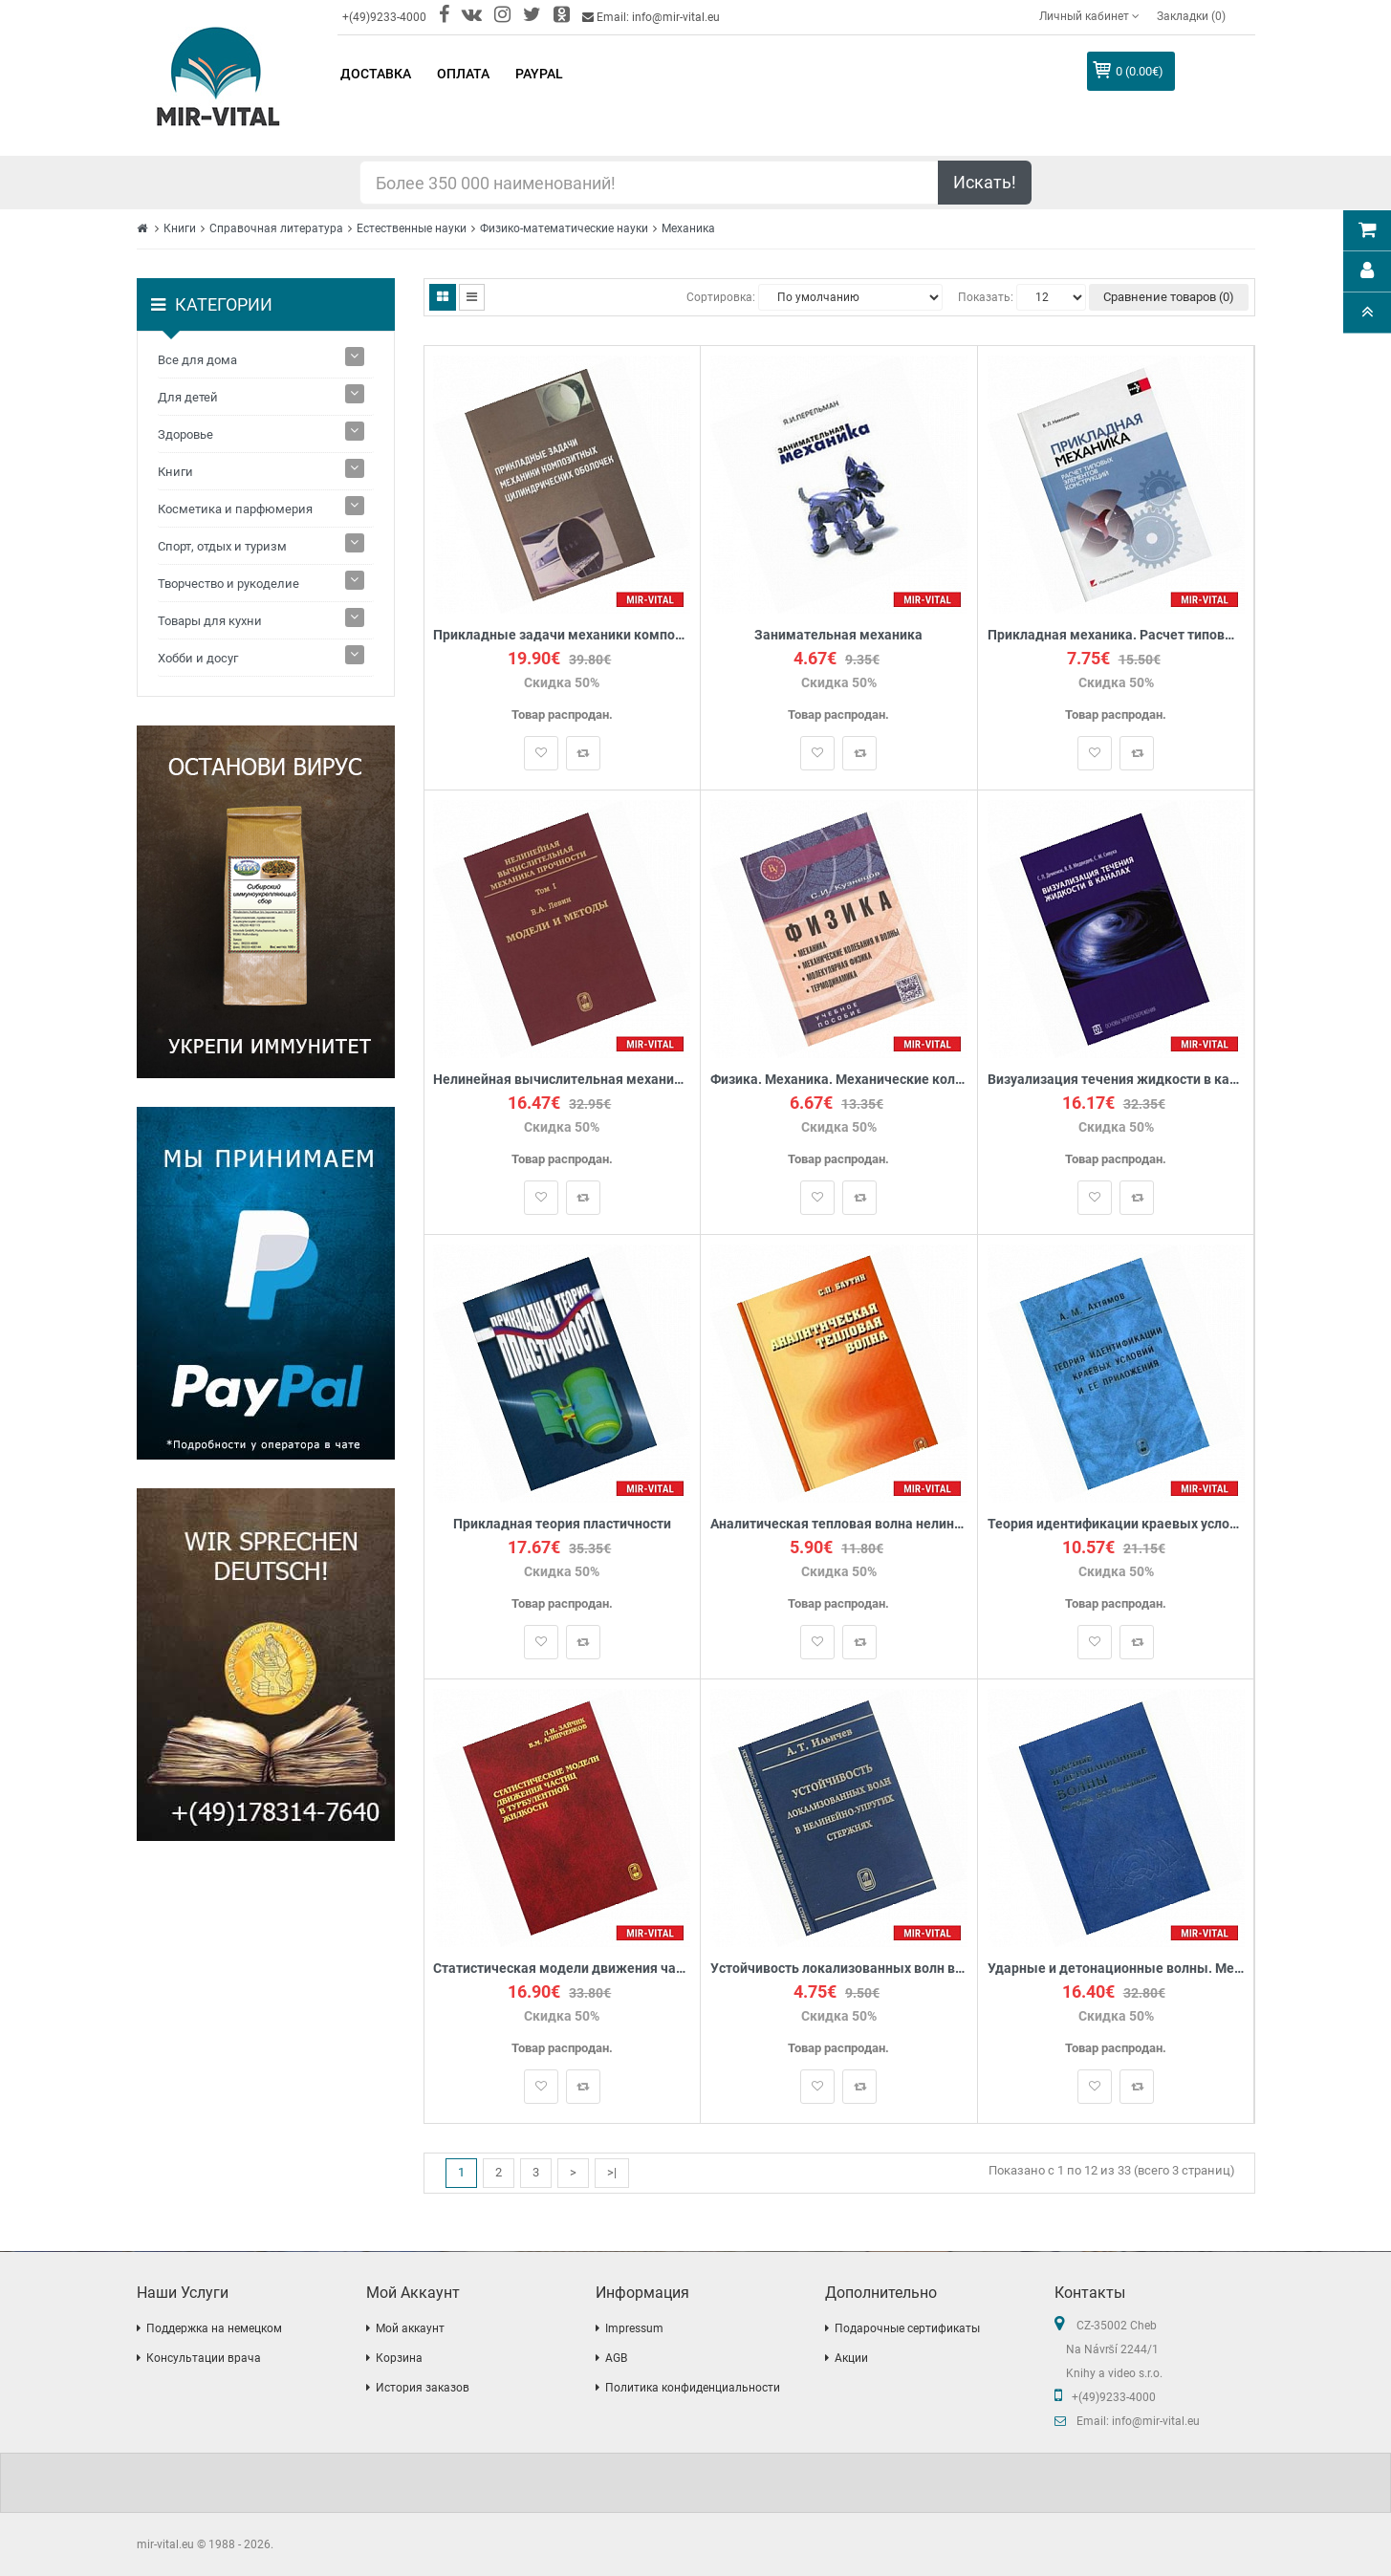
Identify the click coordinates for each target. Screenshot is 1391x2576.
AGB (616, 2358)
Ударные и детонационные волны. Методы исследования (1116, 1968)
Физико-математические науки (564, 228)
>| (612, 2172)
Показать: (985, 297)
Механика (688, 228)
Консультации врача (203, 2358)
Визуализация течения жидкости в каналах (1116, 1079)
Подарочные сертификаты (907, 2328)
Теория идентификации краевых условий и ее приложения (1116, 1524)
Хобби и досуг (198, 658)
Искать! (984, 182)
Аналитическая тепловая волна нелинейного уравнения (838, 1524)
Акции (851, 2358)
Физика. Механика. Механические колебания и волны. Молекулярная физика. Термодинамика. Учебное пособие (838, 1079)
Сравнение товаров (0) (1168, 297)
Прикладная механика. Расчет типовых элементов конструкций (1116, 635)
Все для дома (197, 360)
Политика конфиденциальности (692, 2387)
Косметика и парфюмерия (235, 509)
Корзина (399, 2358)
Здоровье (185, 434)
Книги (179, 228)
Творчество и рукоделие (228, 583)
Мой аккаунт (410, 2328)
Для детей (188, 397)
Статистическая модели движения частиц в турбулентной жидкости (562, 1968)
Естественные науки (412, 228)
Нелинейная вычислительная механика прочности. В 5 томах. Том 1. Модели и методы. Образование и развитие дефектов (562, 1079)
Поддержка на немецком (214, 2328)
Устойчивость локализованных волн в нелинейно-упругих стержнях (838, 1968)
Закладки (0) (1191, 16)
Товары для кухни (210, 621)
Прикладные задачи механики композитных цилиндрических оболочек (562, 635)
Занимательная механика (838, 635)
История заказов (422, 2387)
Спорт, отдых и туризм (222, 546)
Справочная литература (276, 228)
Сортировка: (720, 297)
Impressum (634, 2328)
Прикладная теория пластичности (562, 1524)
